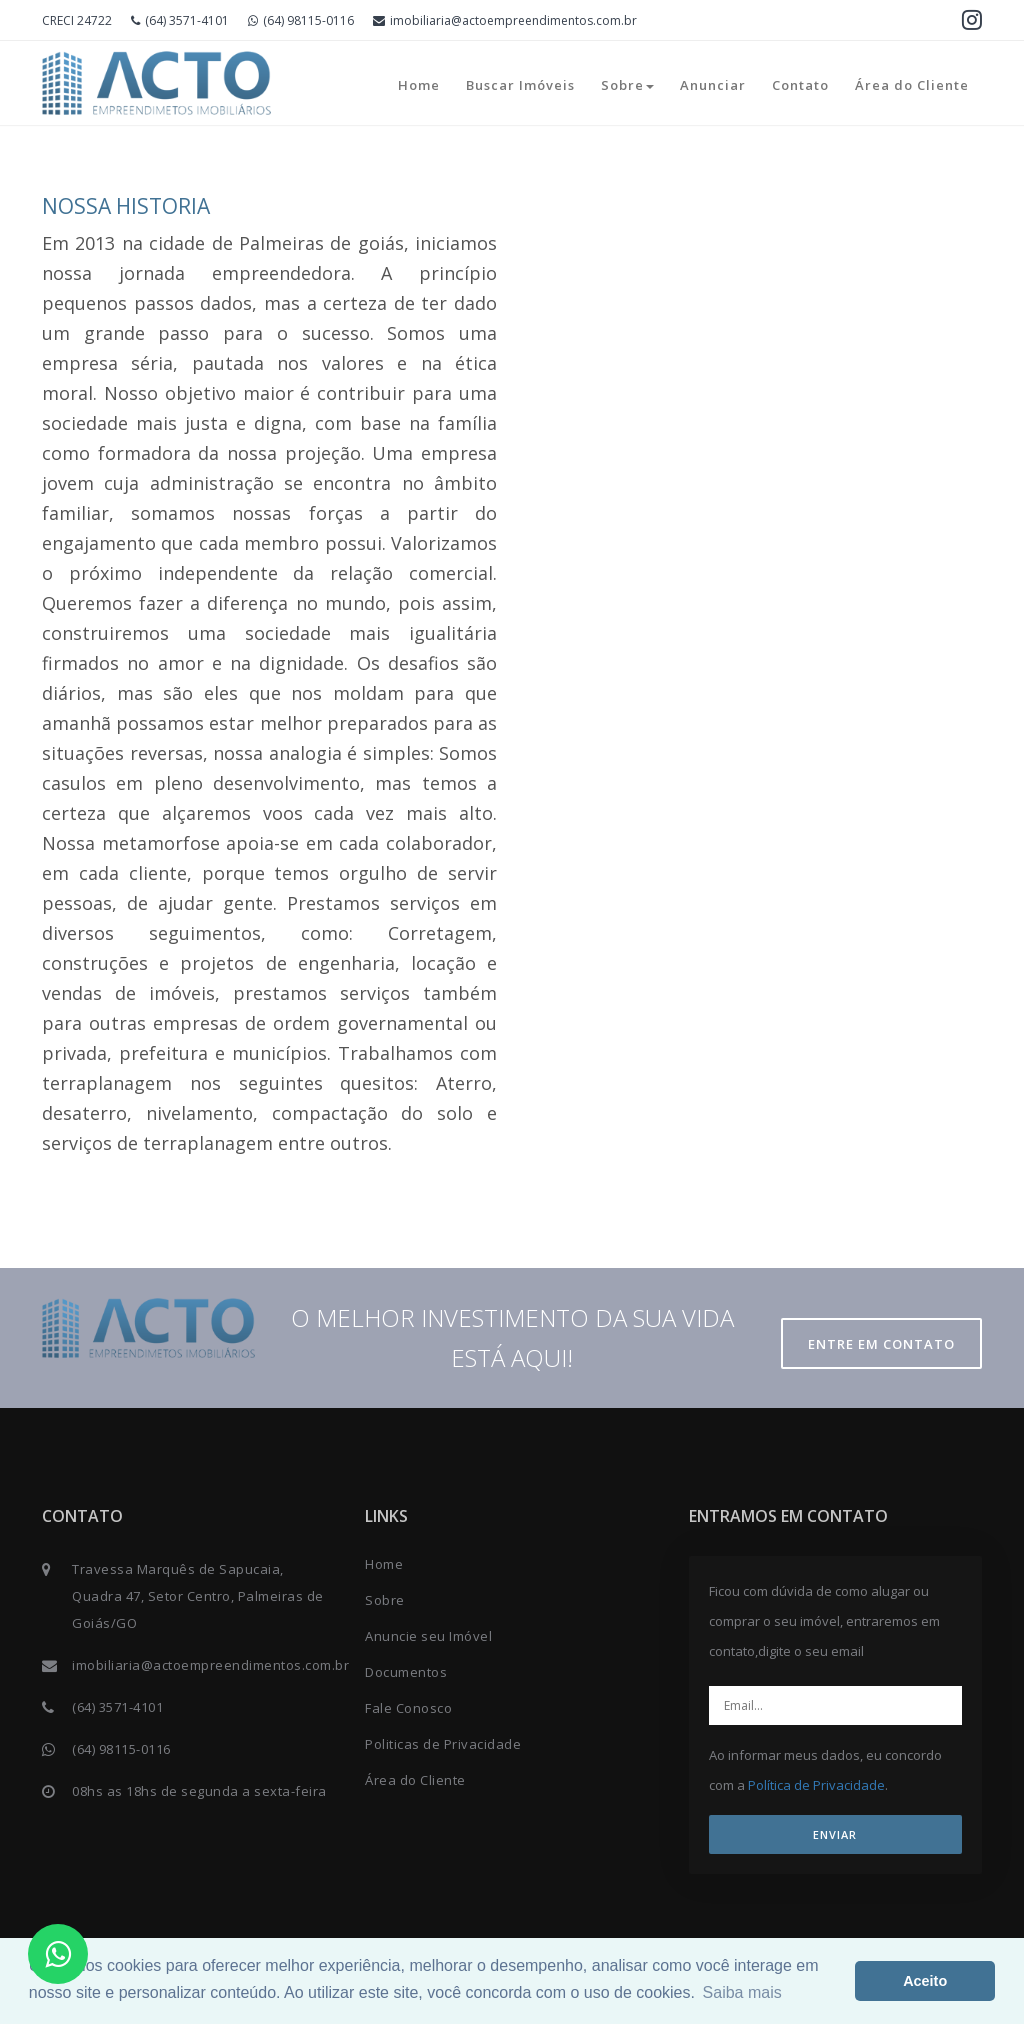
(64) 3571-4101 (180, 20)
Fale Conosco (408, 1708)
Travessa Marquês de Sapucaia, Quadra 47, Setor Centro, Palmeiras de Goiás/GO (198, 1596)
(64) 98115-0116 (301, 20)
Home (419, 85)
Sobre (627, 85)
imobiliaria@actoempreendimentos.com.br (505, 20)
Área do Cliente (912, 85)
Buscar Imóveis (520, 85)
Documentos (406, 1672)
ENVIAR (835, 1834)
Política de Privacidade (816, 1785)
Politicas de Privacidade (443, 1744)
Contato (800, 85)
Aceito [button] (925, 1981)
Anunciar (713, 85)
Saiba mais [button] (742, 1992)
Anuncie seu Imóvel (428, 1636)
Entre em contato (881, 1344)
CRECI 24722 (77, 20)
